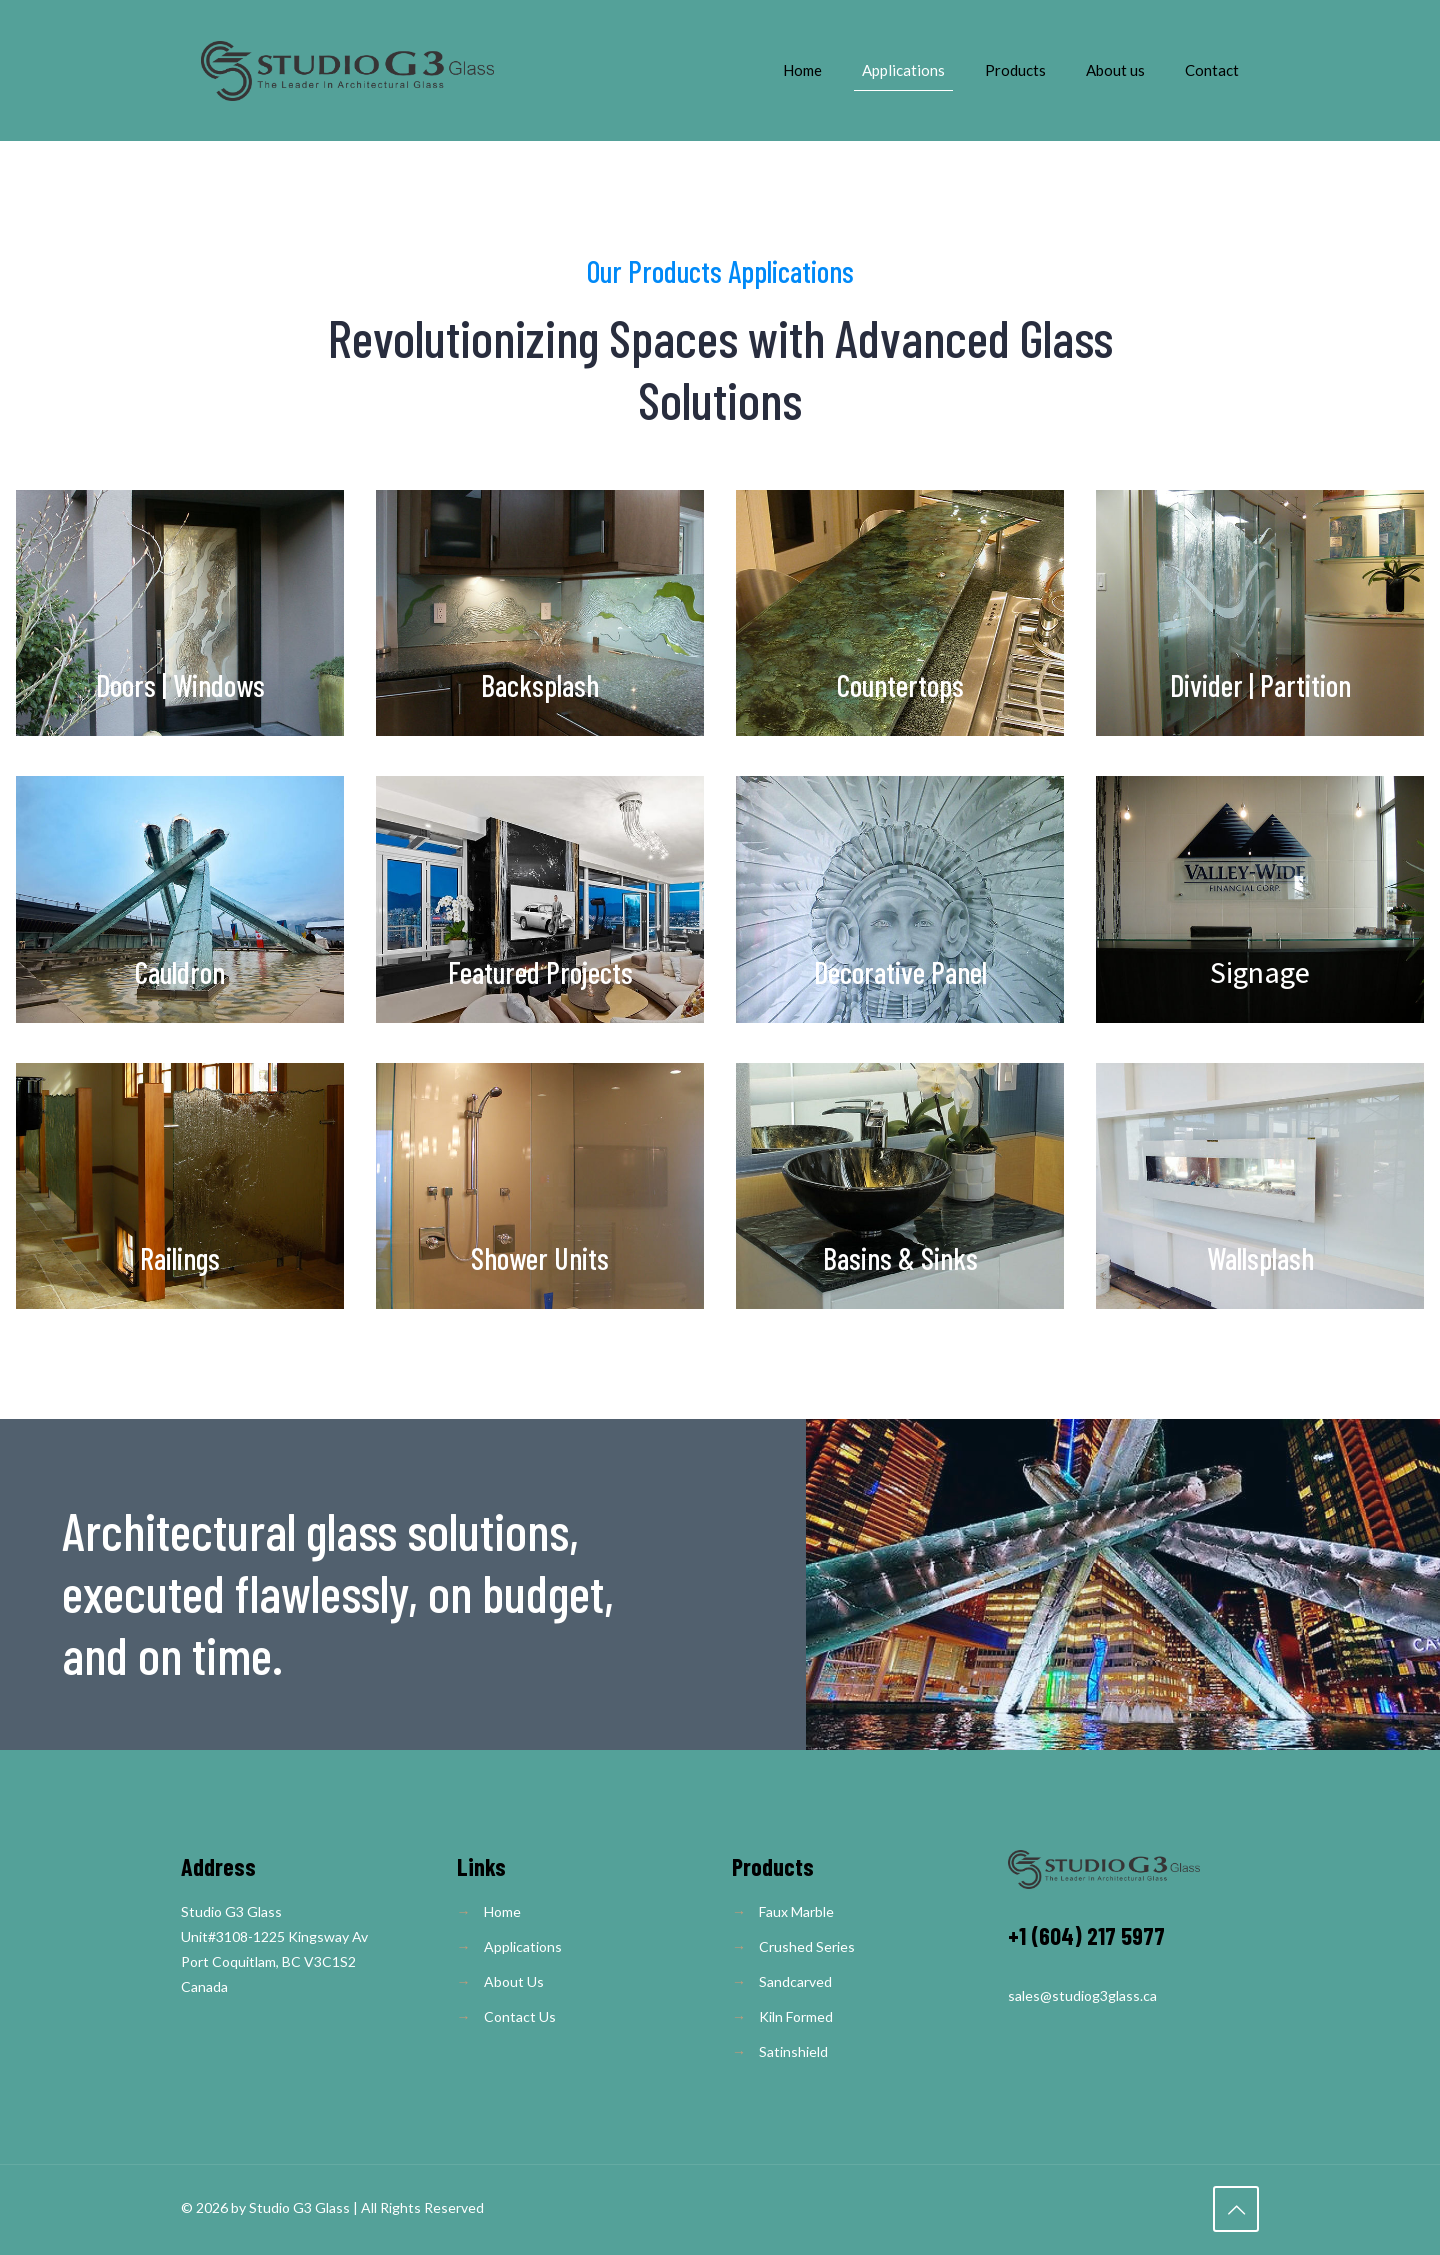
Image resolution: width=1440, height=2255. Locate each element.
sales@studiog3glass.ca (1082, 1995)
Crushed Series (807, 1946)
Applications (523, 1946)
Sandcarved (795, 1981)
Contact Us (520, 2016)
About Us (514, 1981)
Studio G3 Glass (299, 2207)
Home (502, 1911)
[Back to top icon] (1236, 2209)
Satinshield (793, 2051)
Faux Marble (796, 1911)
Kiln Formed (796, 2016)
